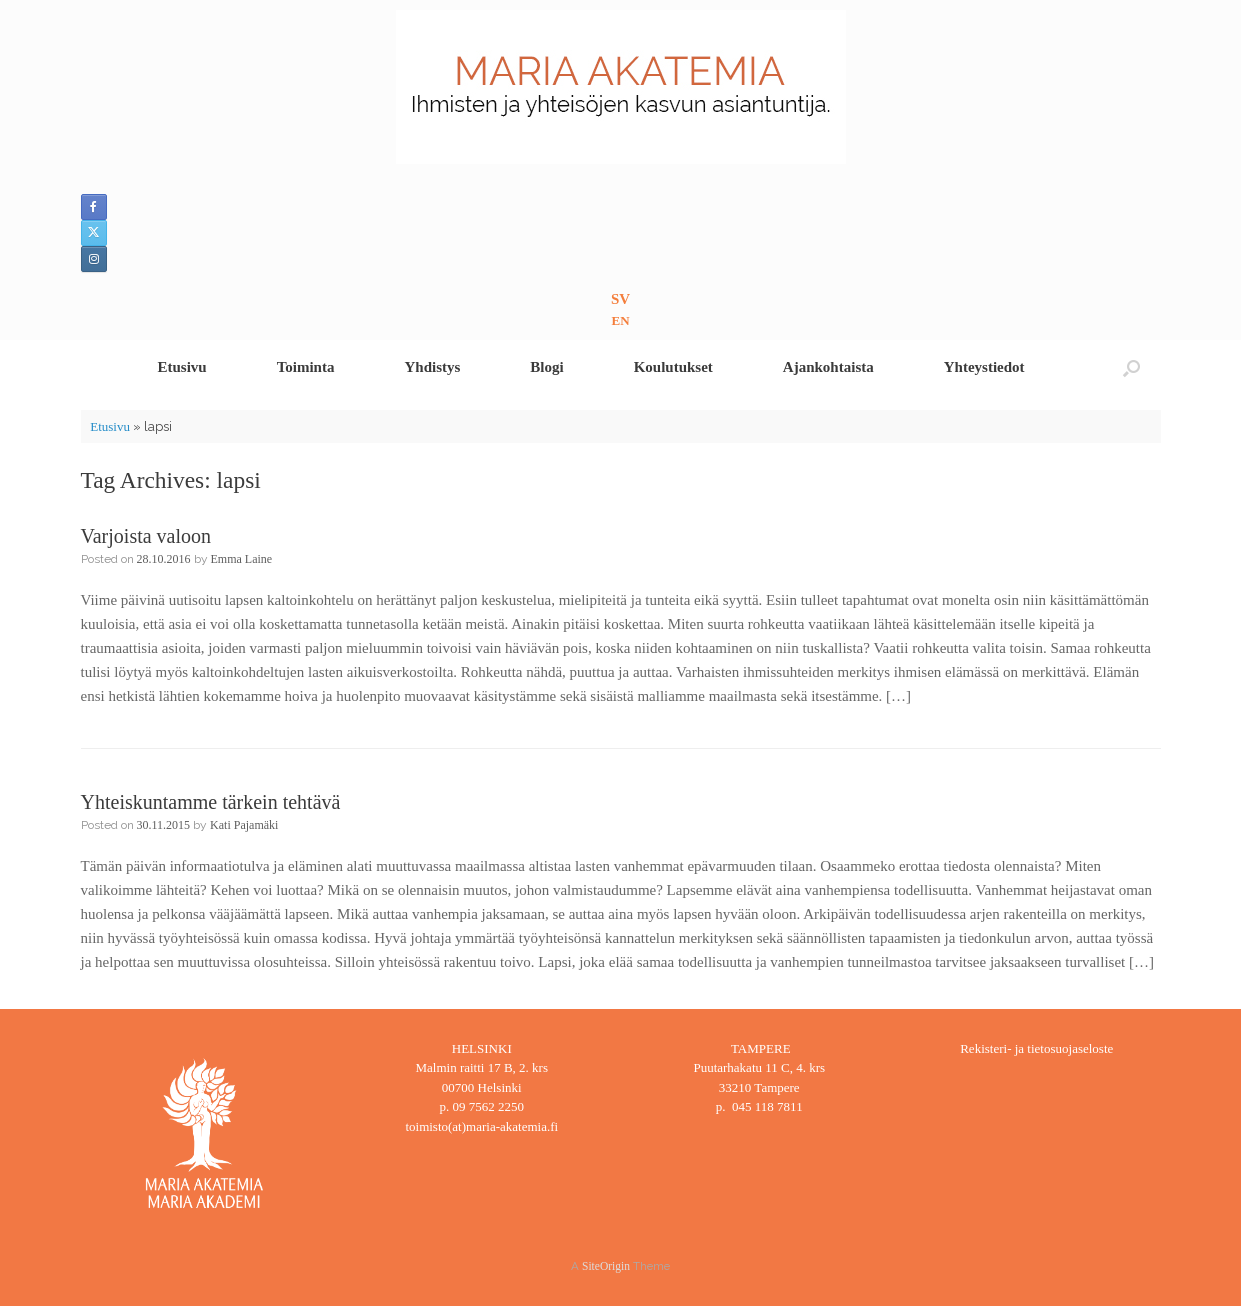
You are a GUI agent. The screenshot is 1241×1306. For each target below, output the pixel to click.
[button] (1131, 367)
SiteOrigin (606, 1266)
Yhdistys (432, 367)
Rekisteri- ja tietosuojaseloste (1036, 1048)
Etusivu (181, 367)
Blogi (546, 367)
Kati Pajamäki (244, 825)
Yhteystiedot (984, 367)
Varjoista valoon (146, 536)
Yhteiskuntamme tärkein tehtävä (211, 802)
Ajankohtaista (828, 367)
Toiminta (306, 367)
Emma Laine (242, 559)
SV (620, 299)
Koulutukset (673, 367)
